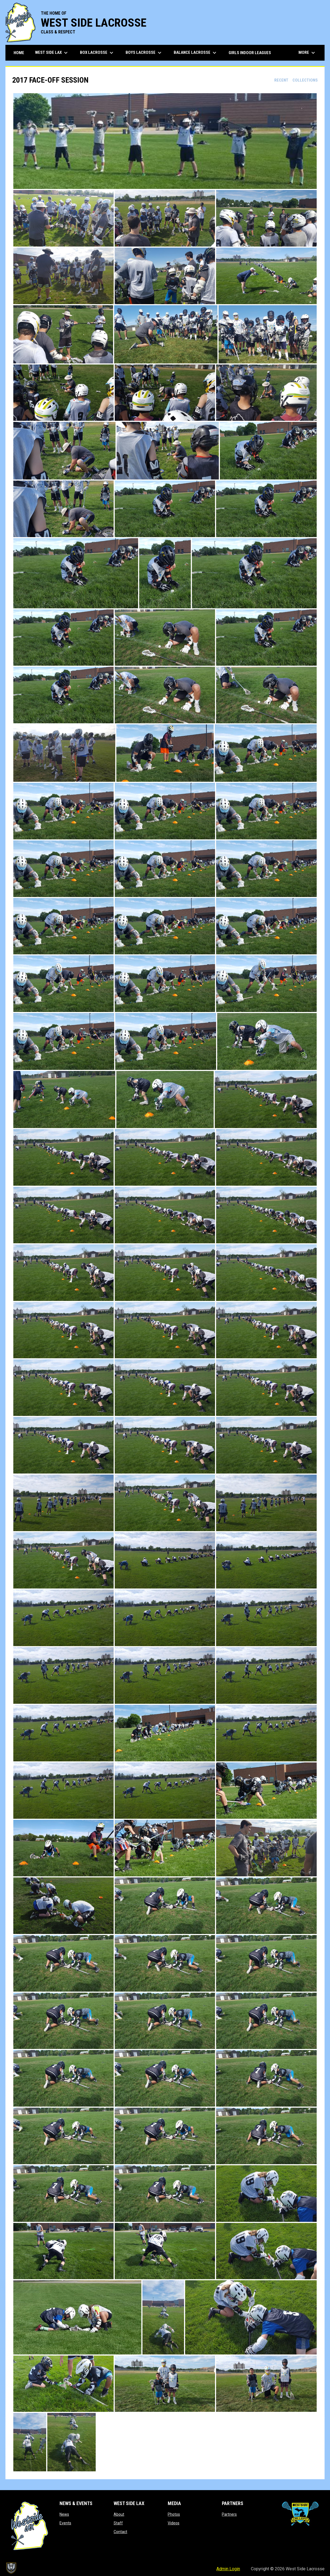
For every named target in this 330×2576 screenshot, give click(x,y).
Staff (118, 2523)
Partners (229, 2514)
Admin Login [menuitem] (228, 2568)
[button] (165, 141)
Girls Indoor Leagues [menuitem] (250, 52)
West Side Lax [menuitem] (52, 52)
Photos (174, 2514)
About (119, 2514)
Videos (173, 2523)
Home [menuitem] (19, 52)
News (64, 2514)
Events (65, 2523)
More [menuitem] (307, 52)
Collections (305, 80)
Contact (120, 2532)
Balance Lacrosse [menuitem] (196, 52)
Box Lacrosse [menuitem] (97, 52)
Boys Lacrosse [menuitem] (144, 52)
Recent (281, 80)
